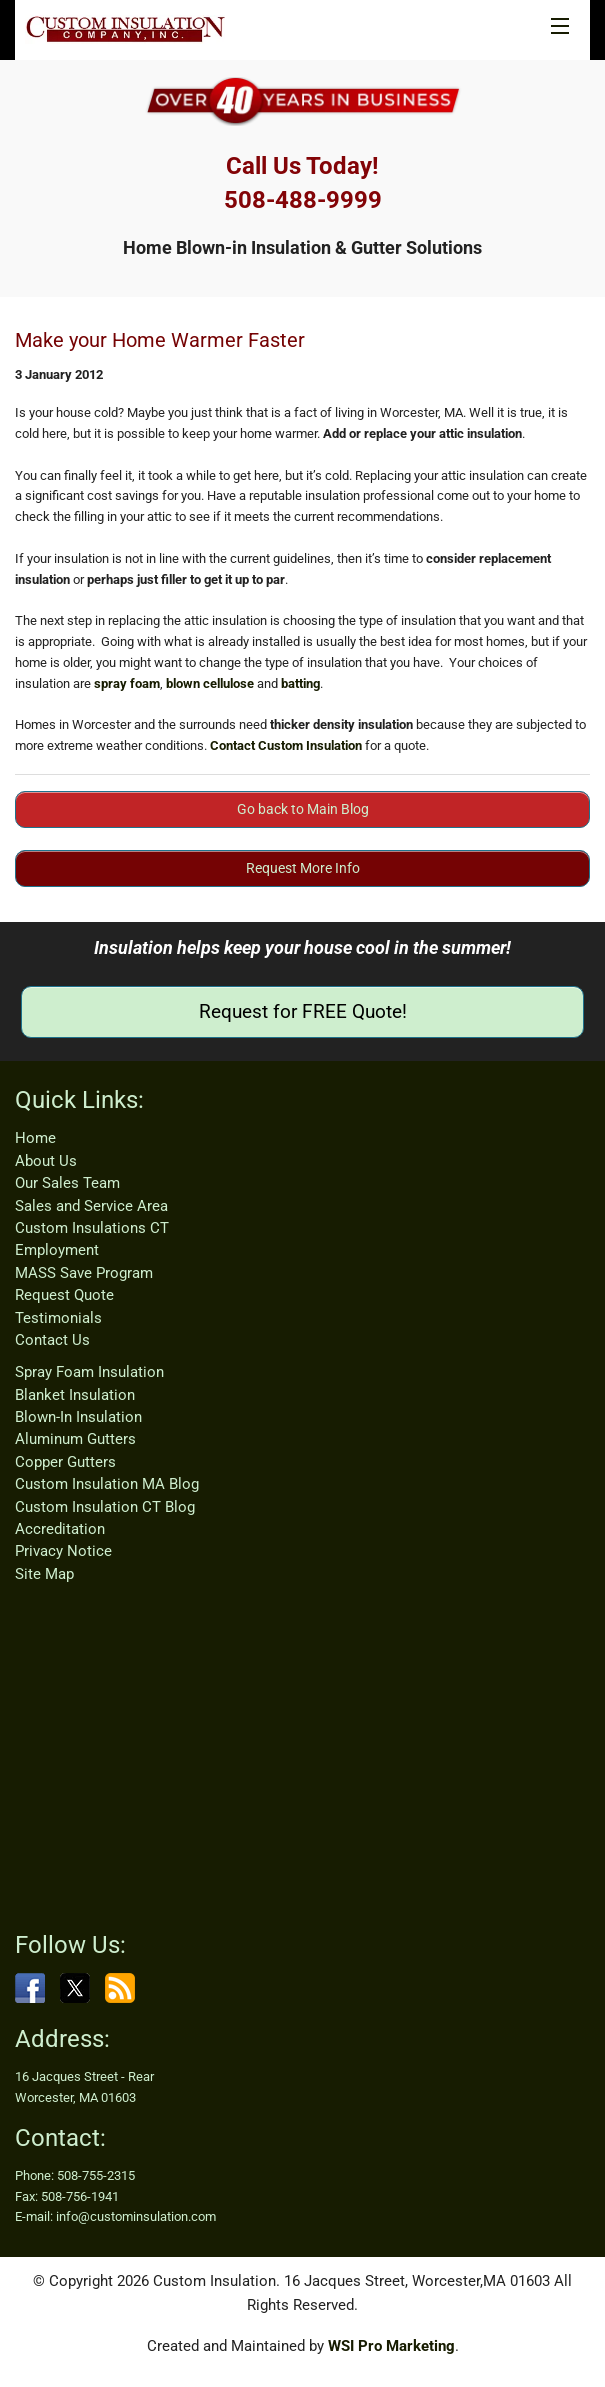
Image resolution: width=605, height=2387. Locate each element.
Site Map (44, 1574)
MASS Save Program (84, 1273)
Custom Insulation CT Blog (105, 1507)
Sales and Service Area (91, 1206)
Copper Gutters (65, 1462)
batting (300, 683)
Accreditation (60, 1529)
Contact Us (52, 1340)
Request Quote (64, 1295)
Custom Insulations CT (92, 1228)
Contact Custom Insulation (286, 745)
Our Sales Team (67, 1183)
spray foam (127, 683)
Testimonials (58, 1318)
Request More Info (303, 868)
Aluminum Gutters (75, 1439)
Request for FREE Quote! (303, 1011)
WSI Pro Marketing (391, 2346)
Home (35, 1138)
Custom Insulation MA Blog (107, 1484)
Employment (57, 1250)
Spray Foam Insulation (89, 1372)
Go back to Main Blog (303, 809)
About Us (46, 1161)
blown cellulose (210, 683)
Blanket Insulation (75, 1395)
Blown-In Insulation (78, 1417)
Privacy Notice (63, 1551)
